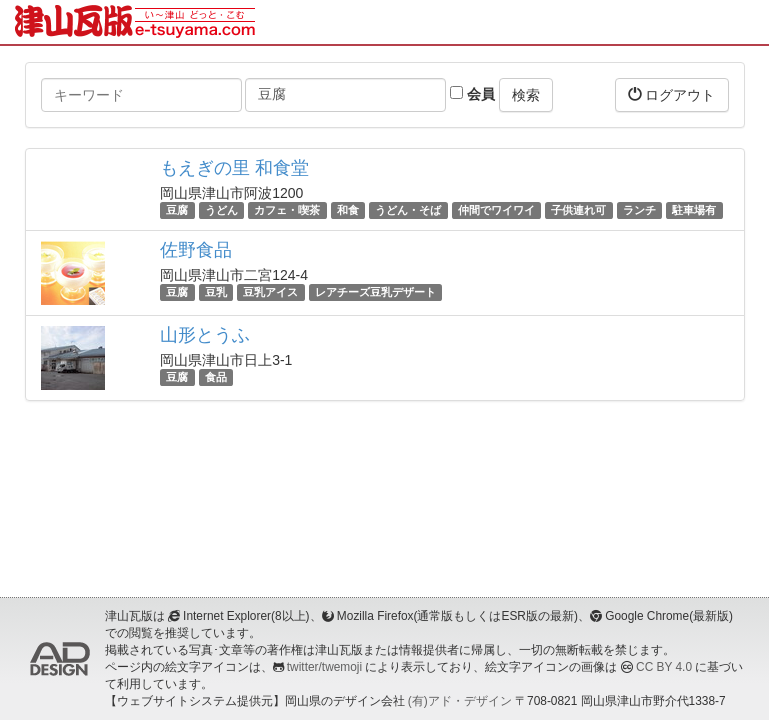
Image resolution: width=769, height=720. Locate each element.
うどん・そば (408, 210)
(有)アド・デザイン (460, 701)
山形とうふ (205, 335)
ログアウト (672, 94)
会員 (472, 94)
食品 (216, 377)
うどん (221, 210)
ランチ (639, 210)
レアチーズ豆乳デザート (375, 292)
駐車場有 (694, 210)
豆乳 (216, 292)
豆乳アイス (270, 292)
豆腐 (177, 210)
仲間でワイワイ (496, 210)
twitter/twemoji (324, 667)
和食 (348, 210)
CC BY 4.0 (664, 667)
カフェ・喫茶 (287, 210)
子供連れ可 (578, 210)
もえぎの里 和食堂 (234, 168)
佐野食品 (196, 250)
